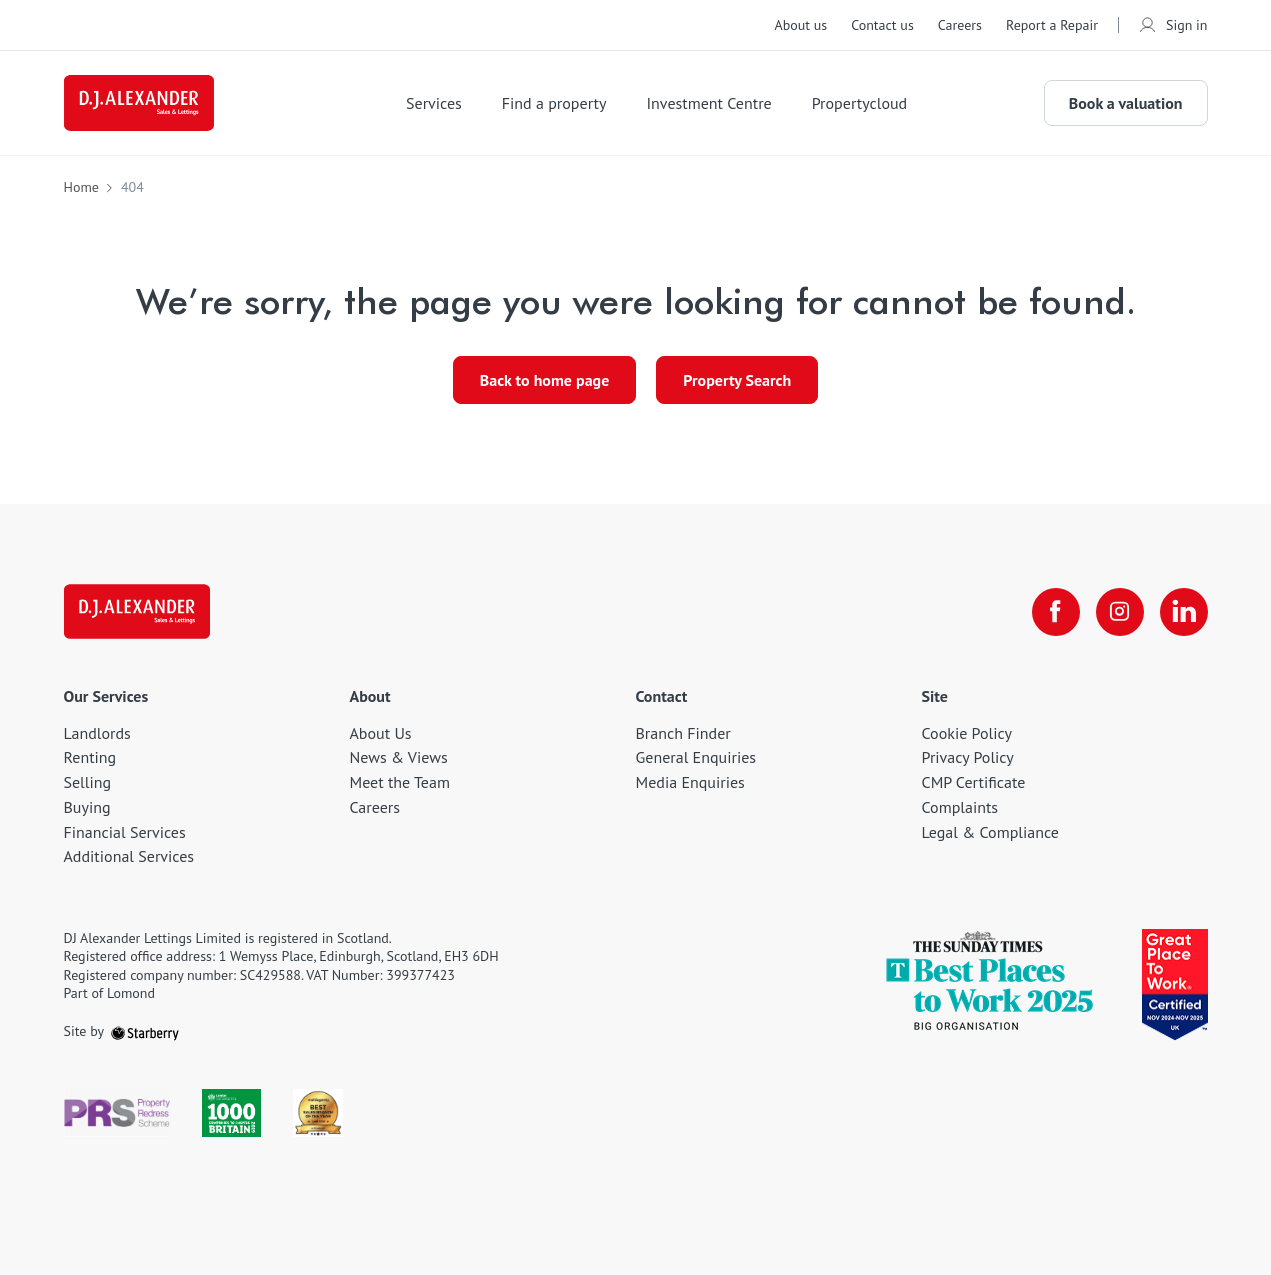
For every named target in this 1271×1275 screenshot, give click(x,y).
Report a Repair (1052, 25)
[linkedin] (1184, 612)
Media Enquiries (690, 782)
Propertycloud (860, 103)
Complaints (960, 807)
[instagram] (1120, 612)
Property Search (737, 380)
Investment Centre (708, 103)
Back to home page (545, 380)
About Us (381, 733)
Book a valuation (1126, 103)
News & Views (399, 757)
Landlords (97, 733)
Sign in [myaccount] (1173, 25)
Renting (90, 757)
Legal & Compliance (990, 832)
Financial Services (125, 832)
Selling (88, 782)
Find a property (554, 103)
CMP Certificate (974, 782)
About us (800, 25)
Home (81, 187)
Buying (87, 807)
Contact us (882, 25)
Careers (960, 25)
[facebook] (1056, 612)
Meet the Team (400, 782)
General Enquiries (696, 757)
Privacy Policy (968, 757)
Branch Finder (683, 733)
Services (434, 103)
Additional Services (129, 856)
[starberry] (145, 1031)
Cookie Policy (967, 733)
